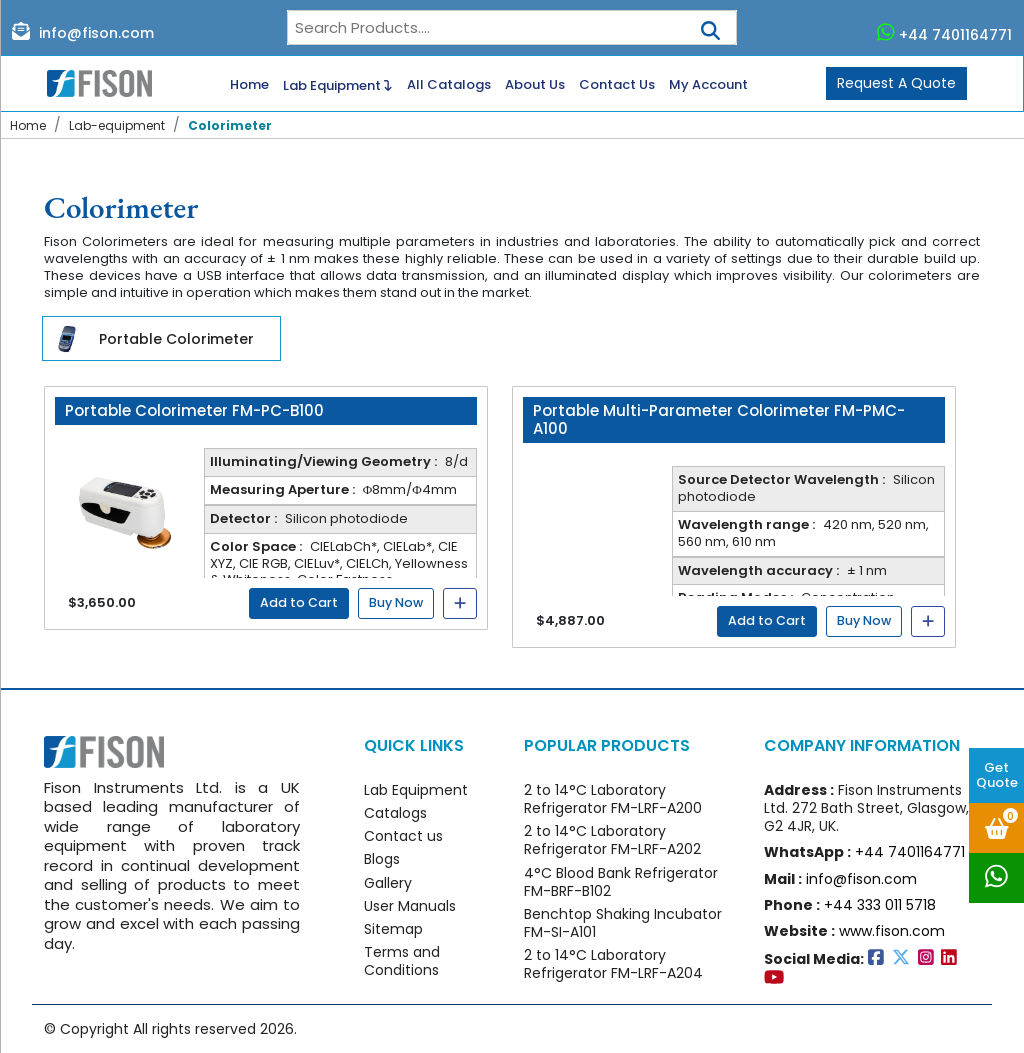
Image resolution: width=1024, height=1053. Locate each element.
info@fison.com (83, 32)
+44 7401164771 (945, 33)
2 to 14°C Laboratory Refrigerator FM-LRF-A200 (613, 799)
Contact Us (617, 85)
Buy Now (396, 602)
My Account (708, 85)
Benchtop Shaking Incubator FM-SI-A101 (623, 923)
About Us (535, 85)
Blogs (382, 859)
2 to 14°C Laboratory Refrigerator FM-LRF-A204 (613, 964)
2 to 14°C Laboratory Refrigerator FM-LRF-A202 (612, 840)
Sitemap (393, 929)
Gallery (388, 883)
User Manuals (410, 906)
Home (249, 85)
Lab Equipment (337, 84)
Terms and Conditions (402, 961)
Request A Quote (896, 83)
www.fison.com (892, 931)
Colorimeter (230, 125)
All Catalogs (449, 85)
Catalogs (395, 813)
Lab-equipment (117, 125)
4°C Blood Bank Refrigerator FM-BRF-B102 (621, 882)
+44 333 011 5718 (880, 905)
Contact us (403, 836)
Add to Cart (299, 602)
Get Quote (997, 775)
